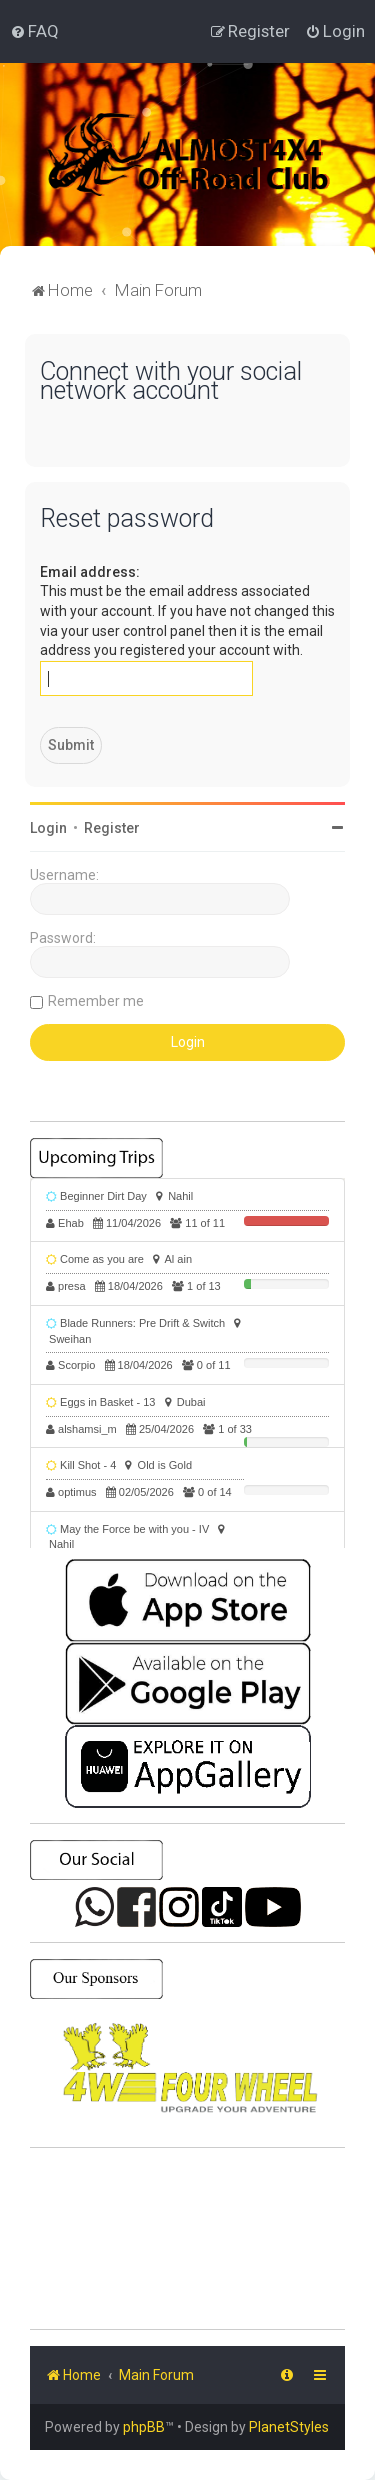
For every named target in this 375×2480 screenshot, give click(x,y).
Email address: (90, 572)
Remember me (96, 1001)
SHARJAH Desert (187, 2239)
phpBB (144, 2427)
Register (112, 828)
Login (48, 828)
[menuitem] (34, 31)
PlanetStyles (289, 2427)
